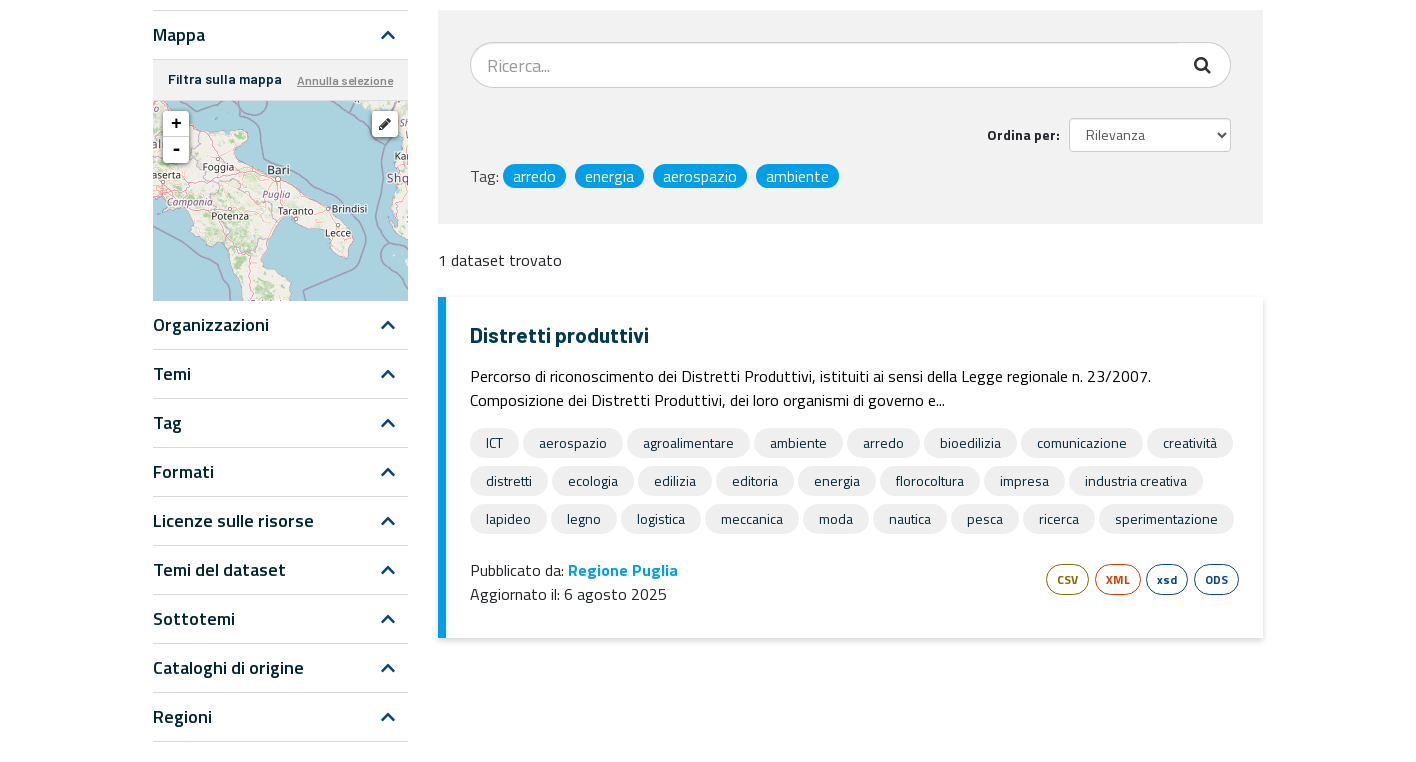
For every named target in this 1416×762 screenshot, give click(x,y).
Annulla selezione (345, 80)
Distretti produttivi (559, 334)
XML (1118, 579)
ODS (1216, 579)
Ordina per (1021, 134)
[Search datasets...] (824, 65)
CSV (1067, 579)
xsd (1167, 579)
